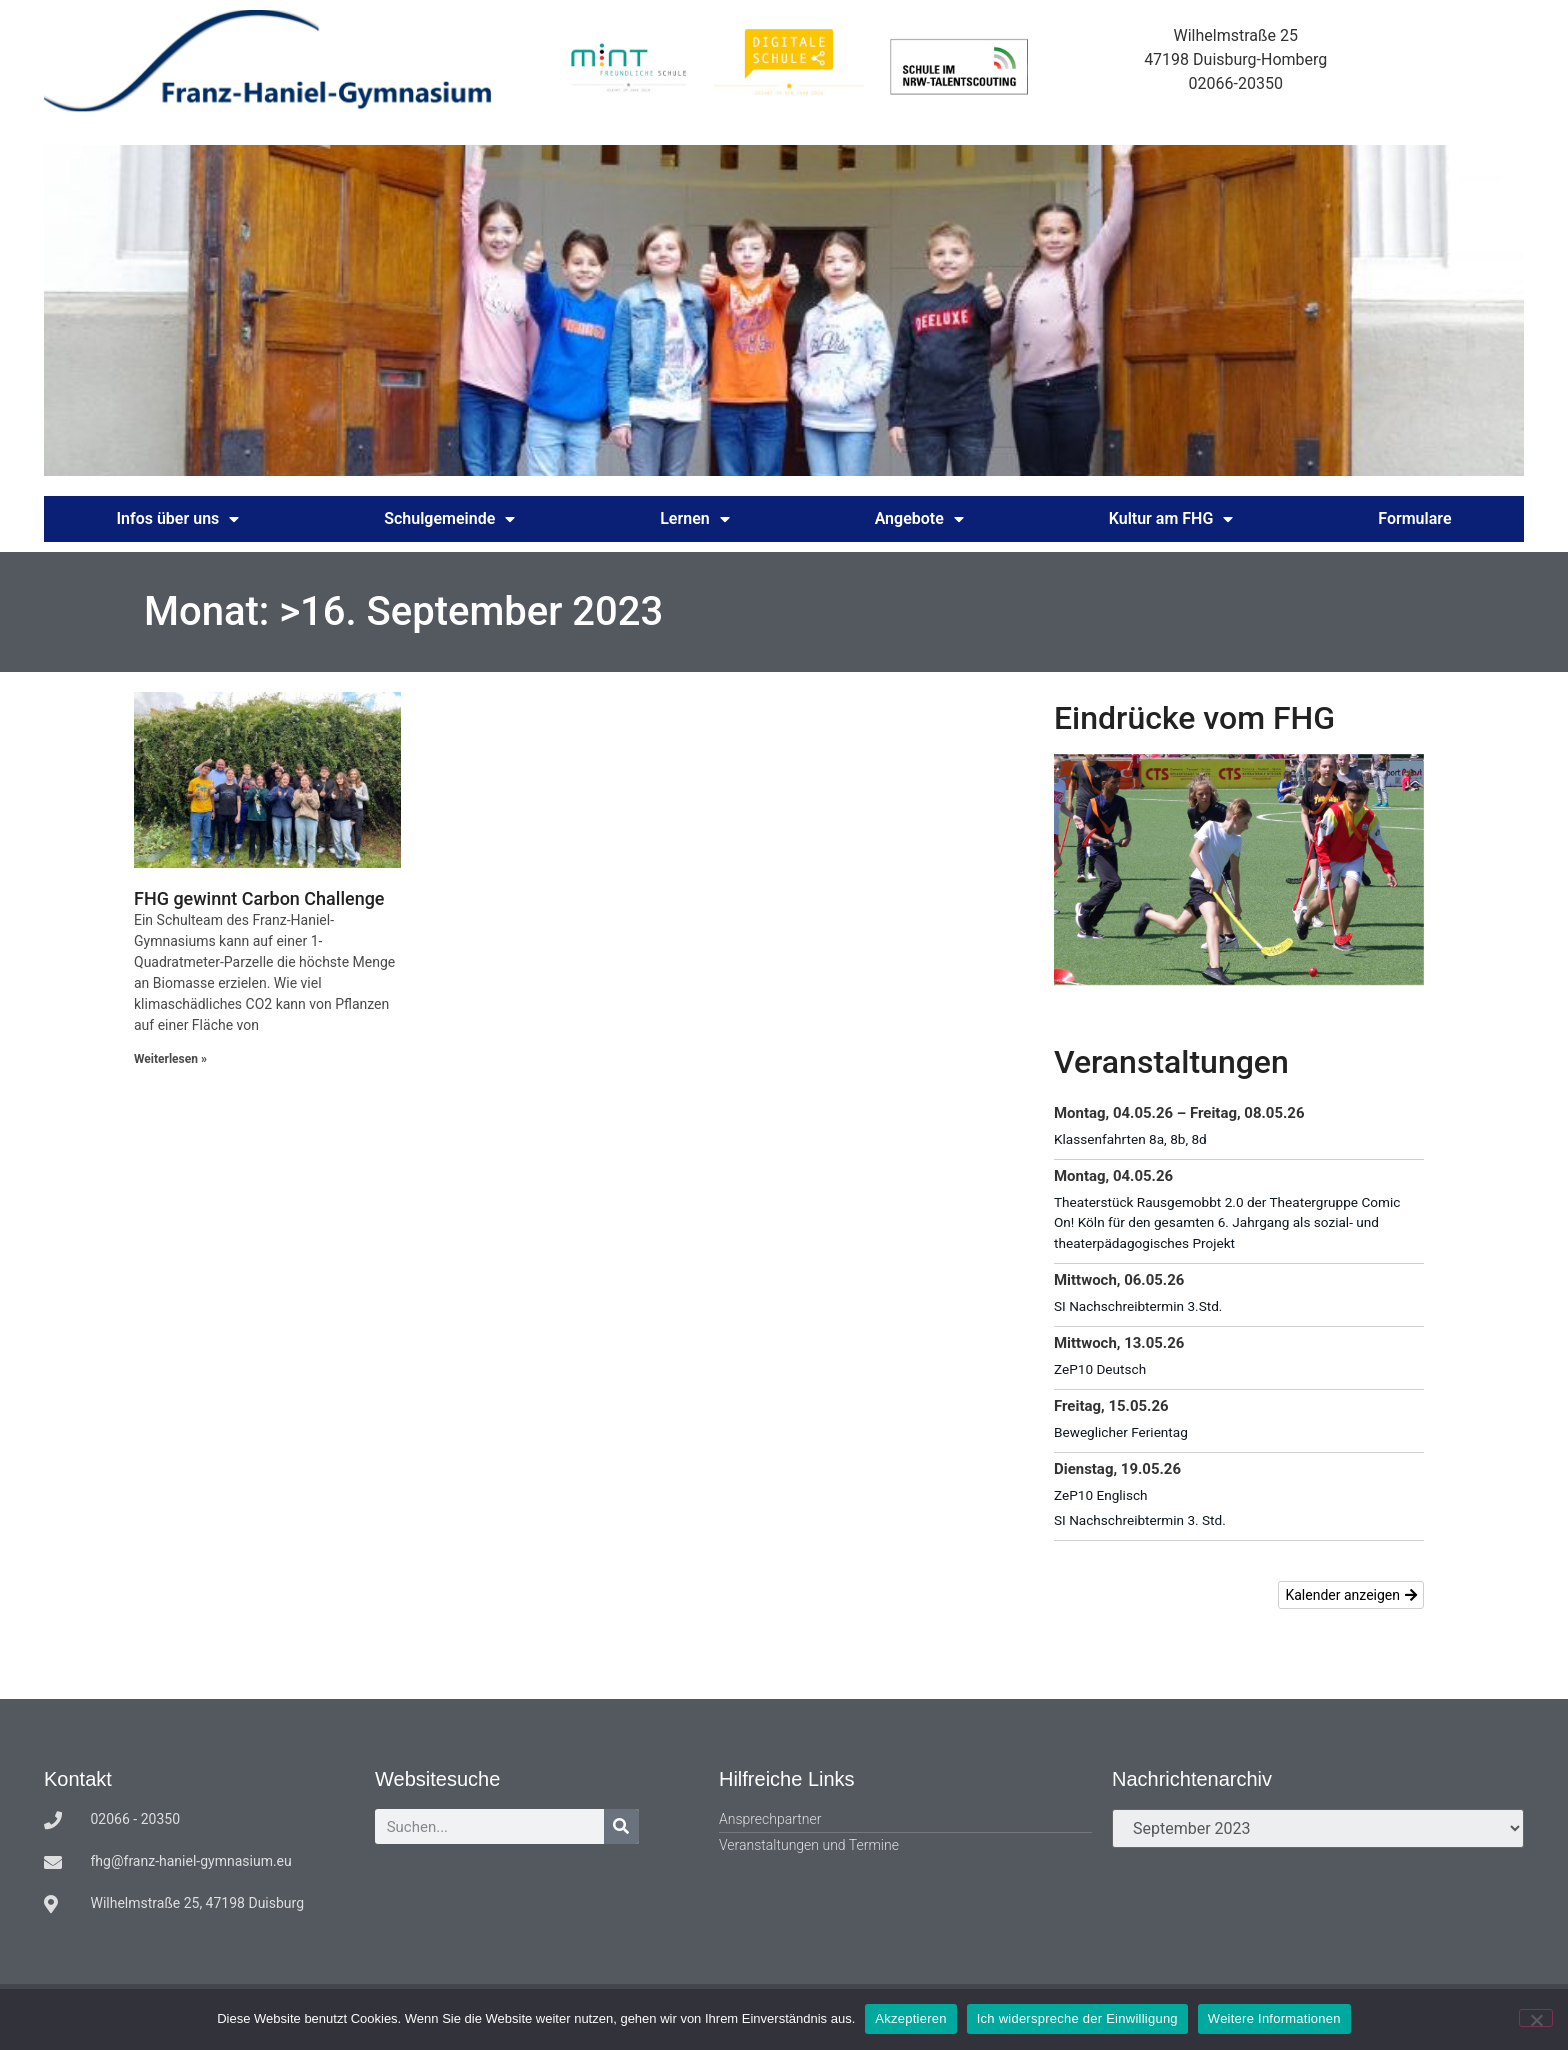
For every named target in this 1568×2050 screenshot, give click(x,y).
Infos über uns (177, 519)
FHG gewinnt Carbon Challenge (259, 898)
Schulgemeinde (449, 519)
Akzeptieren (910, 2018)
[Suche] (621, 1826)
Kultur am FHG (1171, 519)
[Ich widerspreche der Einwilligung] (1536, 2018)
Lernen (695, 519)
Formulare (1414, 518)
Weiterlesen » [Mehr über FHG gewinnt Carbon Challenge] (170, 1059)
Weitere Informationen (1274, 2018)
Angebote (919, 519)
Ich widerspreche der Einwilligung (1077, 2018)
